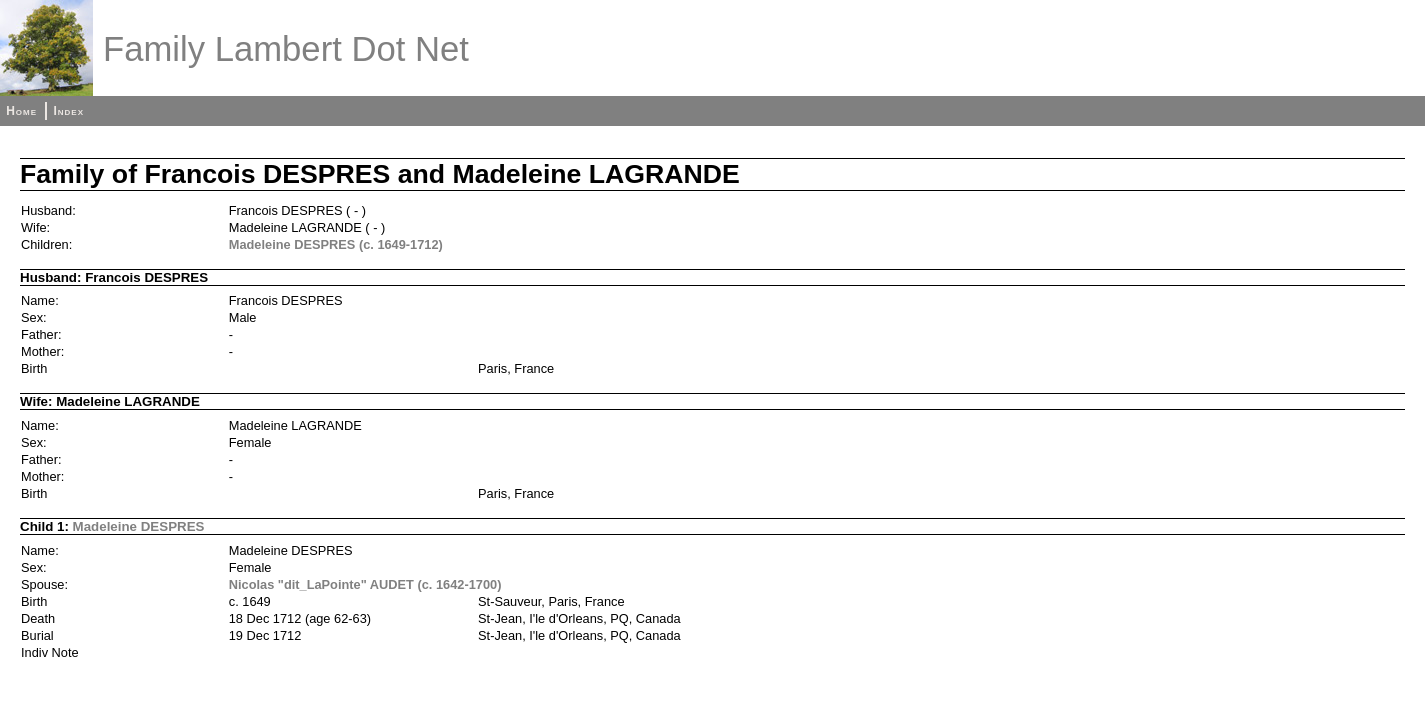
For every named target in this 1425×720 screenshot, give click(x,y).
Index (68, 111)
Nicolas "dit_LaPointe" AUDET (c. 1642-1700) (365, 584)
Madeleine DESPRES (139, 526)
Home (21, 111)
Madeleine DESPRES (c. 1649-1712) (336, 244)
